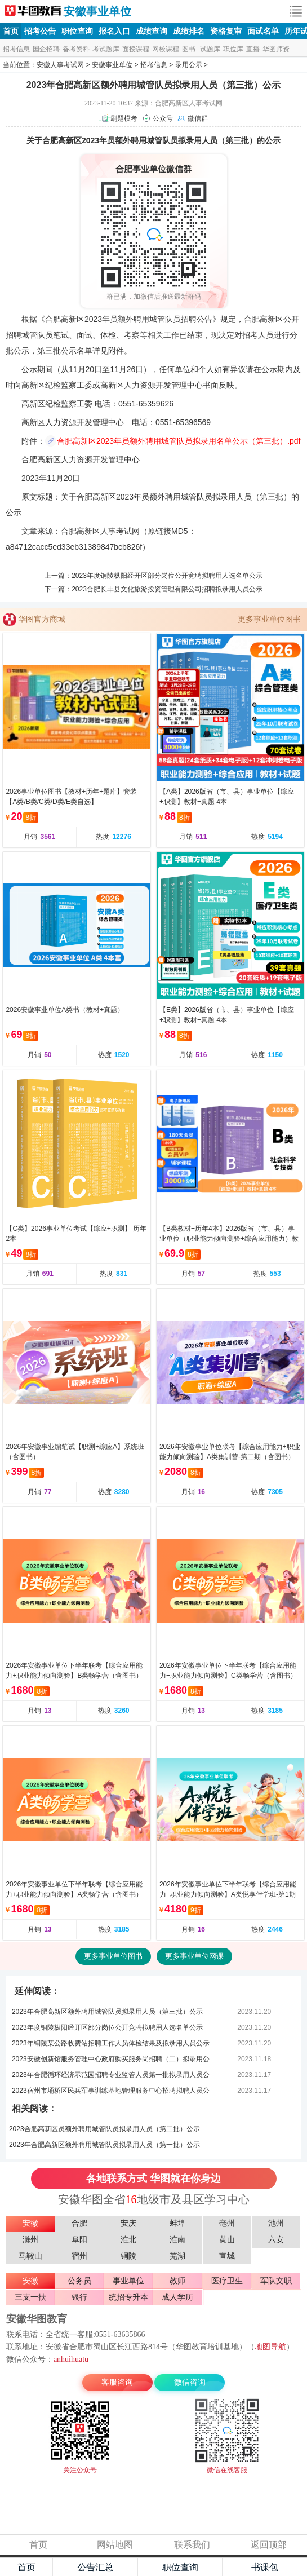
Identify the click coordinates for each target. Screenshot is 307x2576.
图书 (188, 49)
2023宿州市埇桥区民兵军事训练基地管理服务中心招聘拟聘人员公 (111, 2091)
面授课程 (135, 49)
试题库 (210, 49)
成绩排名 (188, 31)
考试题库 (105, 49)
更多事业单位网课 (194, 1956)
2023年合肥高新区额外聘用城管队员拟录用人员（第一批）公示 (104, 2145)
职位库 (233, 49)
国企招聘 (46, 49)
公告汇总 (95, 2567)
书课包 (264, 2567)
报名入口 (114, 31)
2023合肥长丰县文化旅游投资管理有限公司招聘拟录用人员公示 (167, 589)
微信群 (198, 118)
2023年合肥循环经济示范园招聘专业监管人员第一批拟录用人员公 (111, 2075)
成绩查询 (151, 31)
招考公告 (40, 31)
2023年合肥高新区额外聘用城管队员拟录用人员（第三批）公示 (107, 2012)
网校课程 (165, 49)
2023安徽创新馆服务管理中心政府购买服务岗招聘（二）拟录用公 (111, 2059)
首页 (11, 31)
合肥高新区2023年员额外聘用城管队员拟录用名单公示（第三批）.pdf (179, 440)
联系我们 (192, 2545)
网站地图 (115, 2545)
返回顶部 (269, 2545)
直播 (253, 49)
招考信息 (16, 49)
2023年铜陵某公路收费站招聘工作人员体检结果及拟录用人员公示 (111, 2043)
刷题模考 (123, 118)
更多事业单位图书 (269, 619)
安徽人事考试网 (33, 11)
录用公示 (188, 65)
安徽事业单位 (97, 11)
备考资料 (76, 49)
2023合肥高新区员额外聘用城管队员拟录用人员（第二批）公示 (104, 2129)
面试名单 (263, 31)
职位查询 (77, 31)
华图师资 (276, 49)
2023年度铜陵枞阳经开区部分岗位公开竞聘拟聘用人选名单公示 (167, 576)
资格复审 (226, 31)
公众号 (163, 118)
